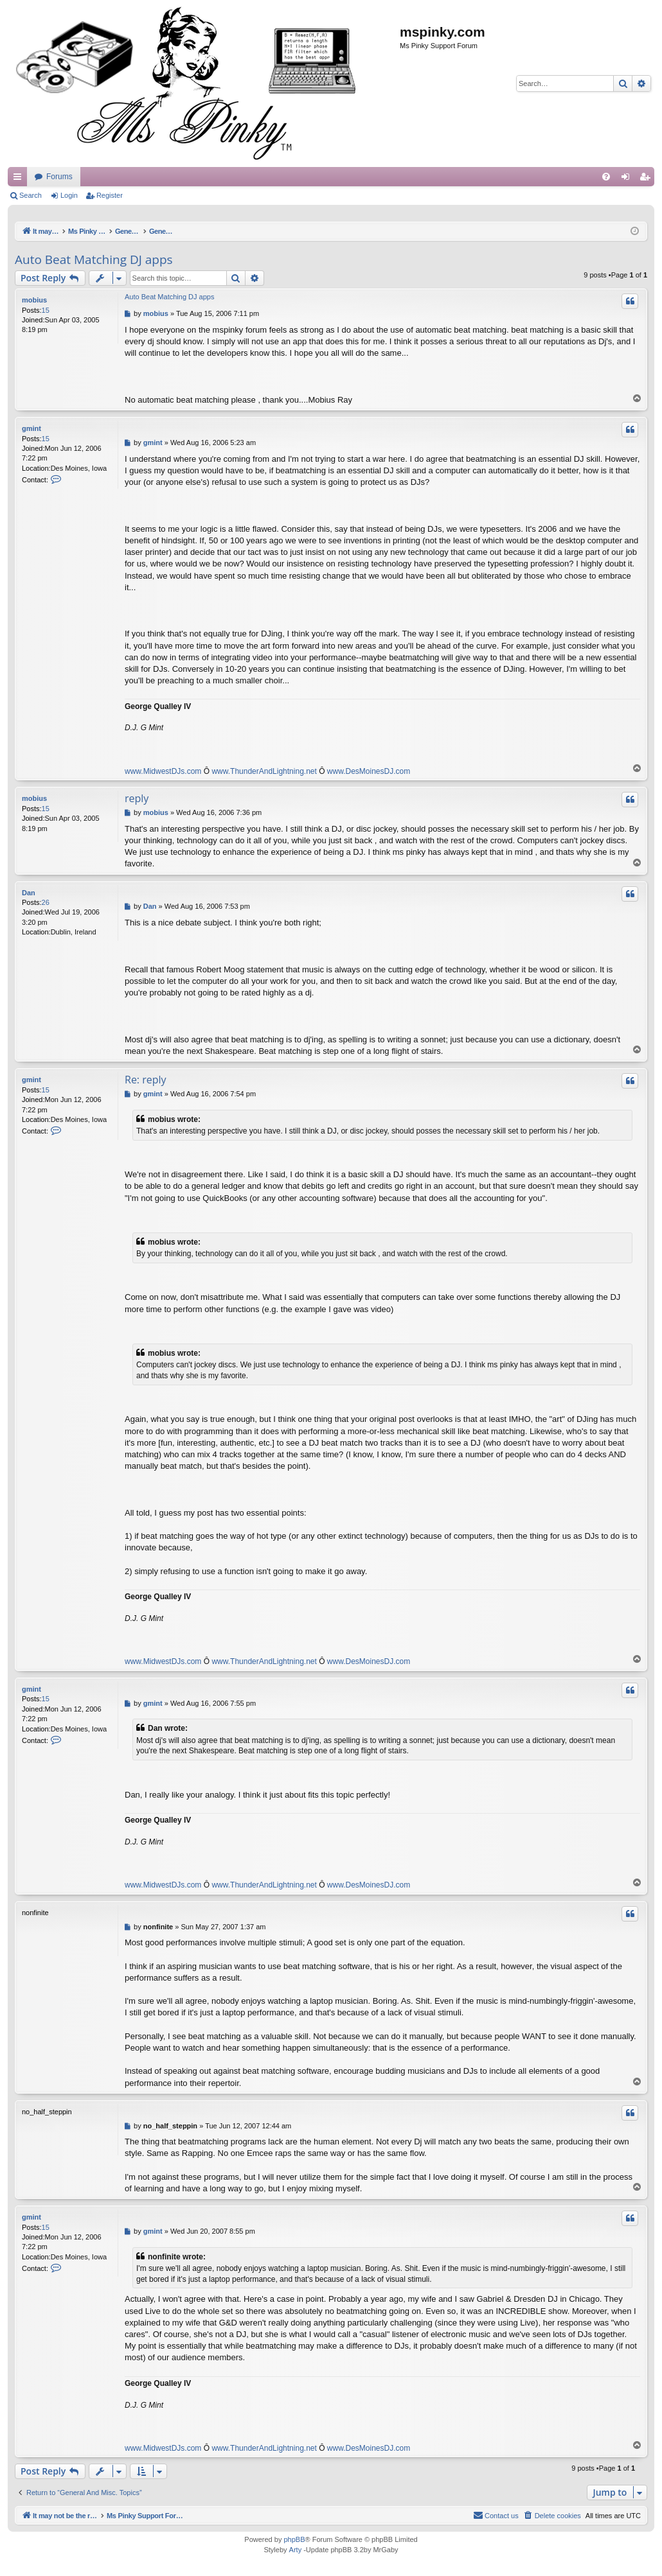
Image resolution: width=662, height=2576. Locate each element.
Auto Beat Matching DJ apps (94, 259)
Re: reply (145, 1080)
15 (45, 310)
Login (69, 195)
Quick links (20, 179)
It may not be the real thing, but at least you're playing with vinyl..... (148, 176)
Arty (295, 2550)
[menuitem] (606, 176)
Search (30, 195)
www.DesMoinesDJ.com (368, 771)
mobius (34, 300)
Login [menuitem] (628, 179)
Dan (28, 893)
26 (45, 902)
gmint (31, 428)
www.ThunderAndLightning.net (263, 771)
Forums (302, 176)
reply (136, 798)
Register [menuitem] (647, 179)
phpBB (294, 2540)
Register (109, 195)
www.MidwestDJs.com (163, 771)
